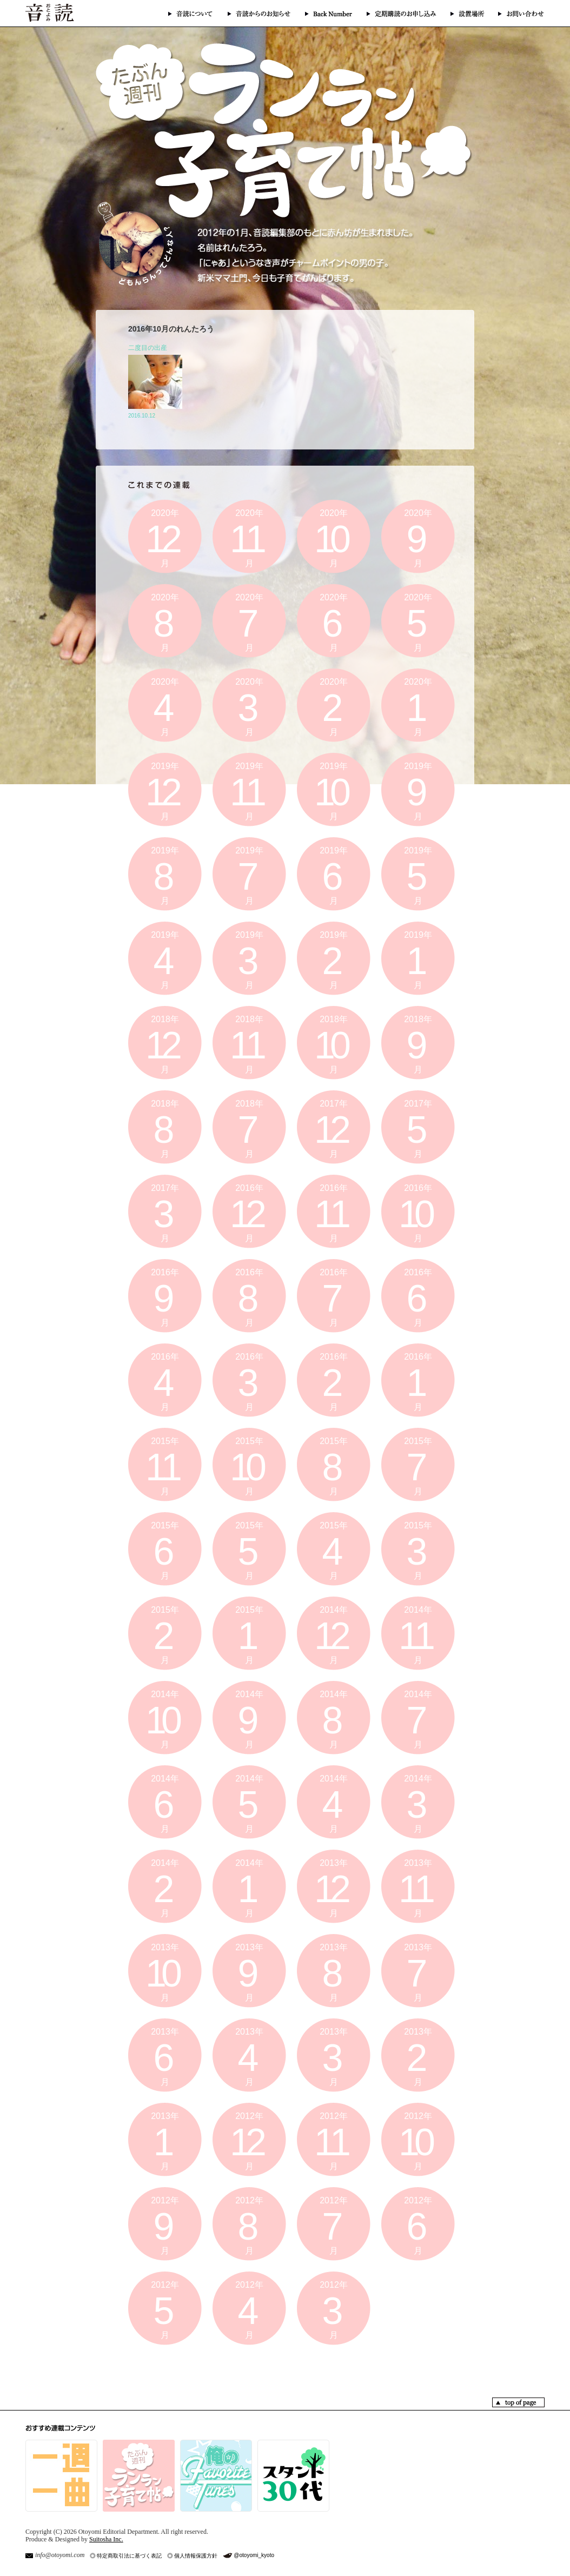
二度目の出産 (147, 348)
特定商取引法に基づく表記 (129, 2556)
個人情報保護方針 (195, 2556)
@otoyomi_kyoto (254, 2555)
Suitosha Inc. (106, 2539)
